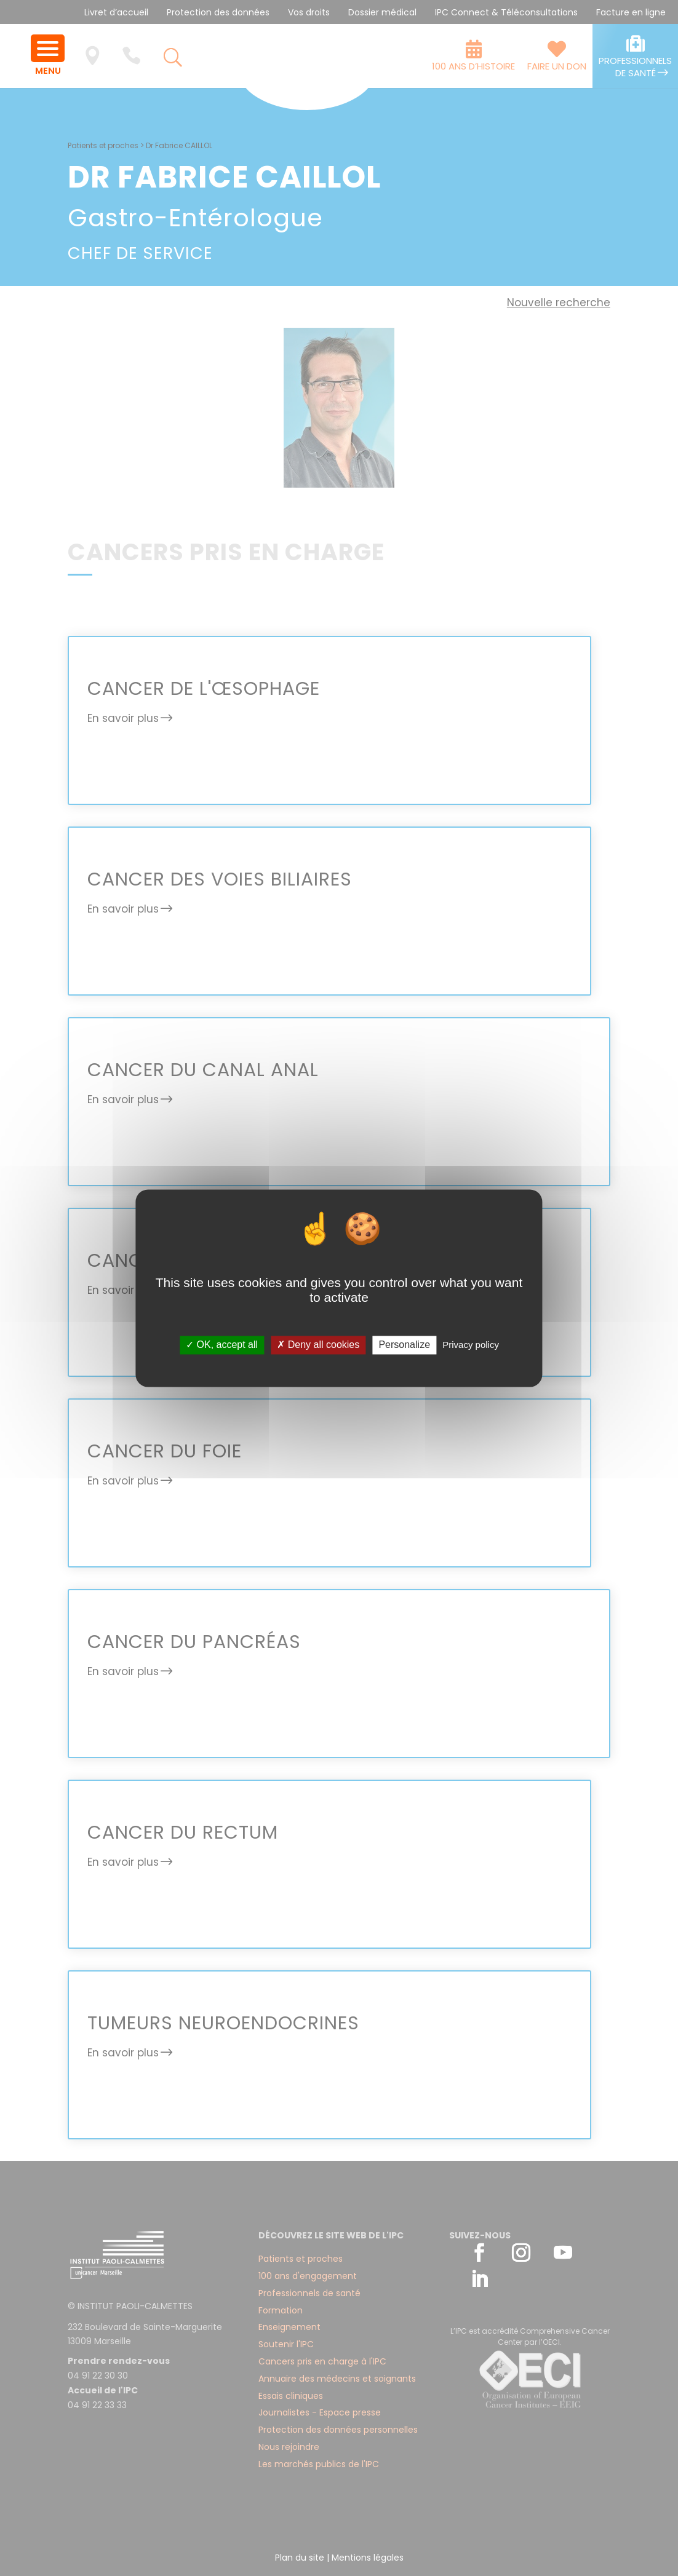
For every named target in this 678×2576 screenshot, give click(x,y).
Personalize (404, 1345)
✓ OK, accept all (222, 1345)
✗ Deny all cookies (318, 1345)
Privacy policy (470, 1345)
